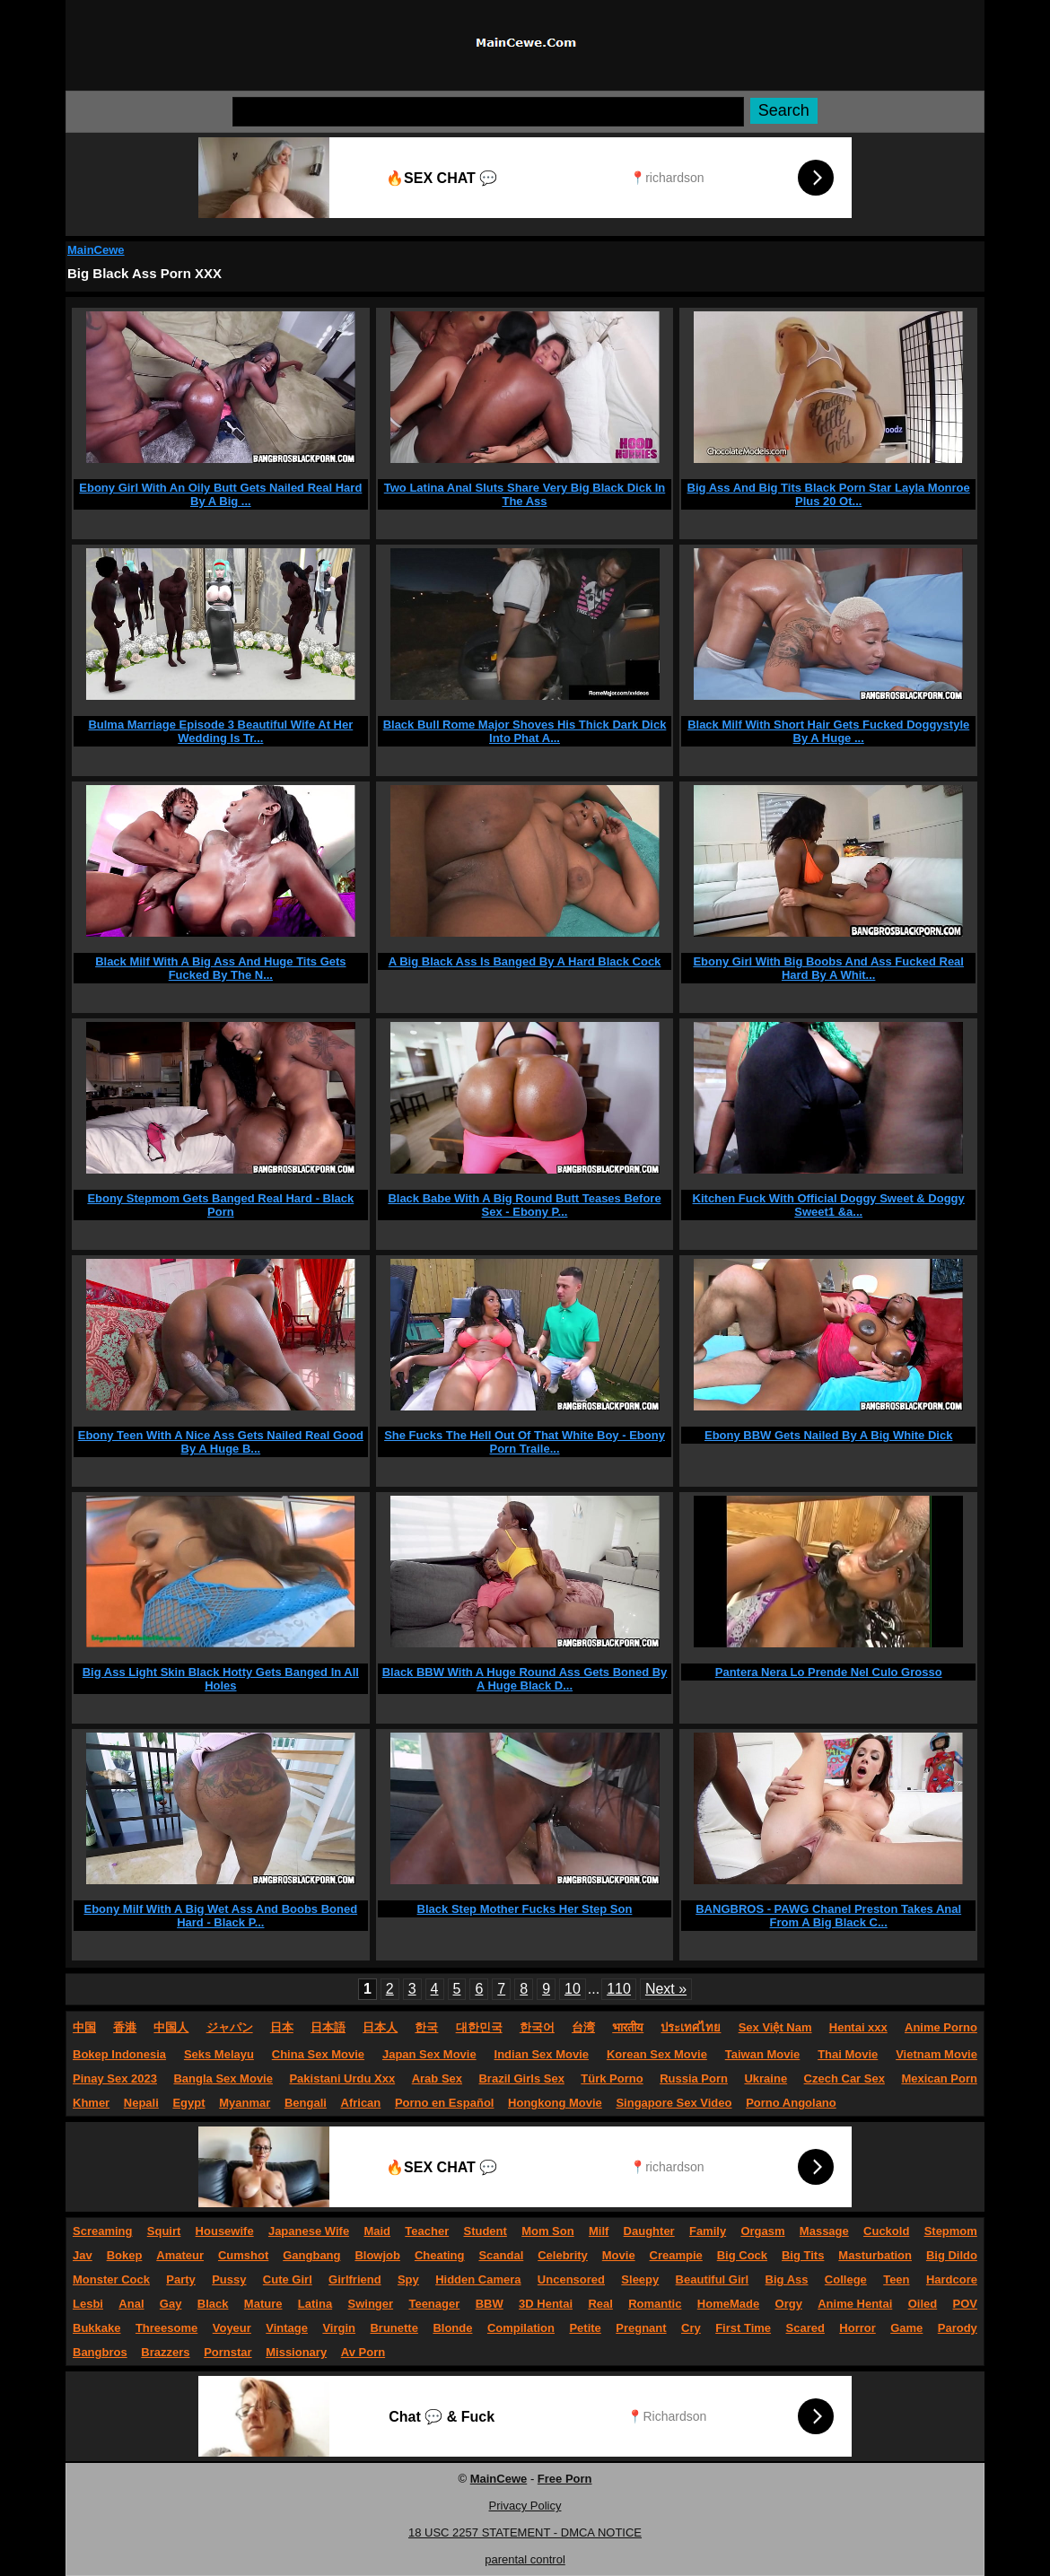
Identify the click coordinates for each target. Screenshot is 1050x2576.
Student (484, 2231)
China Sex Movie (318, 2054)
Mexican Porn (939, 2078)
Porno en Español (444, 2102)
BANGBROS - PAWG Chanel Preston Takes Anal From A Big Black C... (828, 1915)
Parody (957, 2328)
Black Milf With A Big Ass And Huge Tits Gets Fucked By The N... (220, 968)
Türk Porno (612, 2078)
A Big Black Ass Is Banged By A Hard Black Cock (525, 961)
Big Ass (787, 2279)
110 (619, 1988)
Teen (896, 2279)
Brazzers (165, 2352)
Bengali (305, 2102)
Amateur (180, 2255)
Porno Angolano (791, 2102)
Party (181, 2279)
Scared (805, 2328)
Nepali (141, 2102)
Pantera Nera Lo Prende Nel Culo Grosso (828, 1672)
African (361, 2102)
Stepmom (950, 2231)
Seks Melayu (219, 2054)
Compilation (521, 2328)
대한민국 (479, 2027)
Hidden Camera (478, 2279)
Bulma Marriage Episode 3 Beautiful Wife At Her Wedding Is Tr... (220, 731)
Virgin (338, 2328)
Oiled (923, 2303)
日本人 (380, 2027)
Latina (315, 2303)
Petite (584, 2328)
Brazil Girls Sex (521, 2078)
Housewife (225, 2231)
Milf (598, 2231)
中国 (84, 2027)
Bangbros (100, 2352)
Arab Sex (437, 2078)
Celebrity (563, 2255)
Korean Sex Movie (657, 2054)
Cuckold (886, 2231)
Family (707, 2231)
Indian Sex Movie (541, 2054)
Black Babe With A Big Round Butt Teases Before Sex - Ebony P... (524, 1205)
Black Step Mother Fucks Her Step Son (525, 1909)
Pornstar (227, 2352)
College (846, 2279)
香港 (124, 2027)
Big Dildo (951, 2255)
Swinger (371, 2303)
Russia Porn (694, 2078)
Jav (82, 2255)
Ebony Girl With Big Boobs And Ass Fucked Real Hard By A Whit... (828, 968)
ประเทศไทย (691, 2027)
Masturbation (875, 2255)
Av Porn (363, 2352)
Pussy (229, 2279)
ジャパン (229, 2027)
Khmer (91, 2102)
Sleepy (640, 2279)
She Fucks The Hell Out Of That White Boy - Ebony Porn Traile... (524, 1441)
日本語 (328, 2027)
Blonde (452, 2328)
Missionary (296, 2352)
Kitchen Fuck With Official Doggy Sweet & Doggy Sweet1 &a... (829, 1205)
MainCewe (96, 250)
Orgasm (762, 2231)
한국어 (537, 2027)
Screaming (102, 2231)
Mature (263, 2303)
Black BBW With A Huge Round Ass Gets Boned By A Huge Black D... (525, 1678)
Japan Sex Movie (429, 2054)
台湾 (583, 2027)
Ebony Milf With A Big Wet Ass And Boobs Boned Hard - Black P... (221, 1915)
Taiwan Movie (763, 2054)
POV (965, 2303)
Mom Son (547, 2231)
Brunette (393, 2328)
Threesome (166, 2328)
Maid (376, 2231)
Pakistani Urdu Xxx (342, 2078)
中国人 (170, 2027)
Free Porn (565, 2478)
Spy (408, 2279)
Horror (857, 2328)
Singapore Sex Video (673, 2102)
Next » (666, 1988)
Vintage (287, 2328)
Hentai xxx (858, 2027)
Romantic (654, 2303)
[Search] (488, 112)
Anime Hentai (855, 2303)
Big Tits (803, 2255)
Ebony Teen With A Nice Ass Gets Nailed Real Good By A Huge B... (220, 1441)
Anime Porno (941, 2027)
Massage (824, 2231)
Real (600, 2303)
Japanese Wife (308, 2231)
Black (213, 2303)
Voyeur (232, 2328)
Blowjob (377, 2255)
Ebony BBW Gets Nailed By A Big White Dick (828, 1435)
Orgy (788, 2303)
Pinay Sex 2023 (115, 2078)
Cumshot (243, 2255)
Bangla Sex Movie (223, 2078)
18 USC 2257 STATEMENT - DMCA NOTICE (525, 2532)
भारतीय (627, 2027)
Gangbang (311, 2255)
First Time (743, 2328)
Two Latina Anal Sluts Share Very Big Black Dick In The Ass (525, 494)
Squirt (164, 2231)
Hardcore (951, 2279)
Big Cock (742, 2255)
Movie (618, 2255)
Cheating (440, 2255)
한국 (426, 2027)
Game (906, 2328)
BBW (489, 2303)
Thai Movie (848, 2054)
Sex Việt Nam (775, 2027)
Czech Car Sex (844, 2078)
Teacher (427, 2231)
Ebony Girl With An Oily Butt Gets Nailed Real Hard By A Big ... (220, 494)
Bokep (125, 2255)
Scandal (500, 2255)
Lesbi (88, 2303)
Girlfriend (354, 2279)
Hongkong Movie (555, 2102)
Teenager (433, 2303)
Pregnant (641, 2328)
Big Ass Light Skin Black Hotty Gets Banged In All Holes (221, 1678)
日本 (281, 2027)
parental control (525, 2559)
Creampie (676, 2255)
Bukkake (96, 2328)
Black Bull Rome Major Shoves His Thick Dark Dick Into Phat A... (525, 731)
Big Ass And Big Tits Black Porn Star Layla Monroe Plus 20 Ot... (828, 494)
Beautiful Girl (712, 2279)
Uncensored (571, 2279)
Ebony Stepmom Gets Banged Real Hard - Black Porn (220, 1205)
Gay (171, 2303)
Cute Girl (287, 2279)
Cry (691, 2328)
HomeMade (728, 2303)
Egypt (188, 2102)
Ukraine (765, 2078)
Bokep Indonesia (119, 2054)
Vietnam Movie (936, 2054)
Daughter (649, 2231)
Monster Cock (111, 2279)
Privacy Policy (525, 2505)
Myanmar (244, 2102)
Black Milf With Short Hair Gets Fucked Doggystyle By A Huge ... (828, 731)
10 (572, 1988)
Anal (131, 2303)
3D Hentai (546, 2303)
